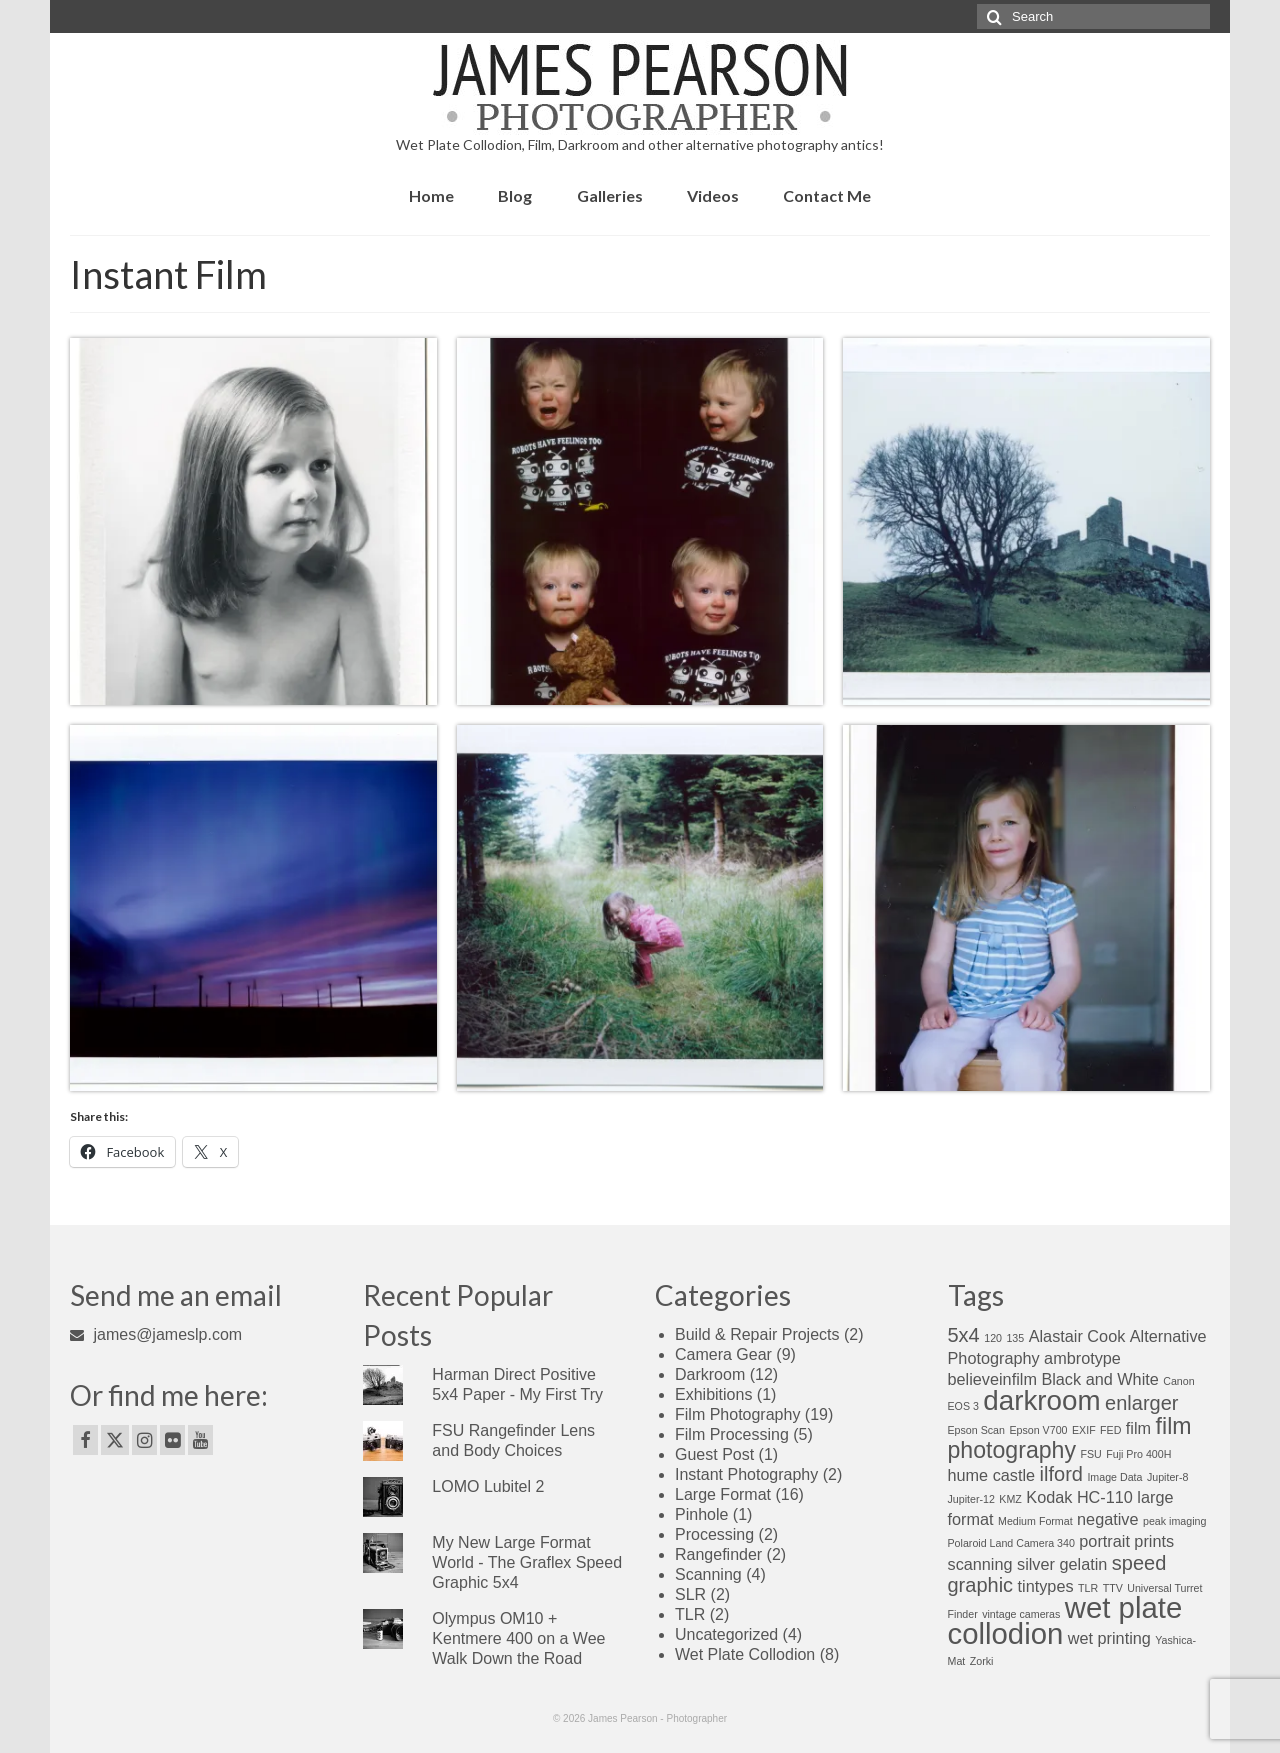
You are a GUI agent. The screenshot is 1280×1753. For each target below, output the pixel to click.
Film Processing (732, 1434)
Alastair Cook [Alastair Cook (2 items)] (1077, 1336)
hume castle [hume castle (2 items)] (992, 1475)
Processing (714, 1534)
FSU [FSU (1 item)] (1090, 1454)
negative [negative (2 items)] (1107, 1519)
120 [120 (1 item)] (993, 1338)
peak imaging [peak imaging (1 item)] (1174, 1521)
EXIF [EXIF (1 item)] (1084, 1430)
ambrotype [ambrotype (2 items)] (1082, 1358)
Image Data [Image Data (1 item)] (1114, 1477)
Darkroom (710, 1374)
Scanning (708, 1574)
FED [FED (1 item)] (1110, 1430)
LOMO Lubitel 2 (488, 1486)
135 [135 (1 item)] (1015, 1338)
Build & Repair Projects (757, 1334)
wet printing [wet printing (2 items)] (1109, 1638)
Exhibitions (713, 1394)
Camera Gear (723, 1354)
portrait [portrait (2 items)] (1104, 1541)
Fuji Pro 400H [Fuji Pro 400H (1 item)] (1138, 1454)
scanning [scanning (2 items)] (980, 1564)
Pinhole (701, 1514)
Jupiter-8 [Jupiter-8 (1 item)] (1167, 1477)
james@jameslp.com (156, 1334)
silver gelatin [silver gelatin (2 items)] (1062, 1564)
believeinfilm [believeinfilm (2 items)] (992, 1379)
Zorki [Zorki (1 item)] (982, 1661)
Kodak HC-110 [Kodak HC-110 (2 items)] (1079, 1497)
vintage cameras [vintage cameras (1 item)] (1021, 1614)
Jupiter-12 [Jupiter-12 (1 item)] (971, 1499)
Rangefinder (718, 1554)
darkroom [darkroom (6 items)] (1041, 1400)
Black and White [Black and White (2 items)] (1099, 1379)
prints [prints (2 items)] (1154, 1541)
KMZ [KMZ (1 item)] (1010, 1499)
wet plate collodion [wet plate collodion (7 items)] (1065, 1620)
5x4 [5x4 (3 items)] (964, 1335)
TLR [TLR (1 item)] (1088, 1588)
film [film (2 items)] (1138, 1428)
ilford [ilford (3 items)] (1061, 1474)
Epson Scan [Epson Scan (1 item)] (976, 1430)
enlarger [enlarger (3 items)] (1141, 1403)
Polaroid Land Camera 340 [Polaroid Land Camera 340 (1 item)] (1011, 1543)
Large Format (723, 1494)
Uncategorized (726, 1634)
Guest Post (714, 1454)
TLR (690, 1614)
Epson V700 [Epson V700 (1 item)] (1038, 1430)
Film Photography (737, 1414)
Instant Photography (746, 1474)
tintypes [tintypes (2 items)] (1046, 1586)
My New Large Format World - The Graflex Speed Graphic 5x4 (527, 1562)
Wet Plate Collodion (745, 1654)
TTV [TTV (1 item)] (1113, 1588)
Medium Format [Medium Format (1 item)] (1035, 1521)
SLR (690, 1594)
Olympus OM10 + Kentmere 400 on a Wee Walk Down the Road (518, 1638)
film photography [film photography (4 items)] (1070, 1438)
